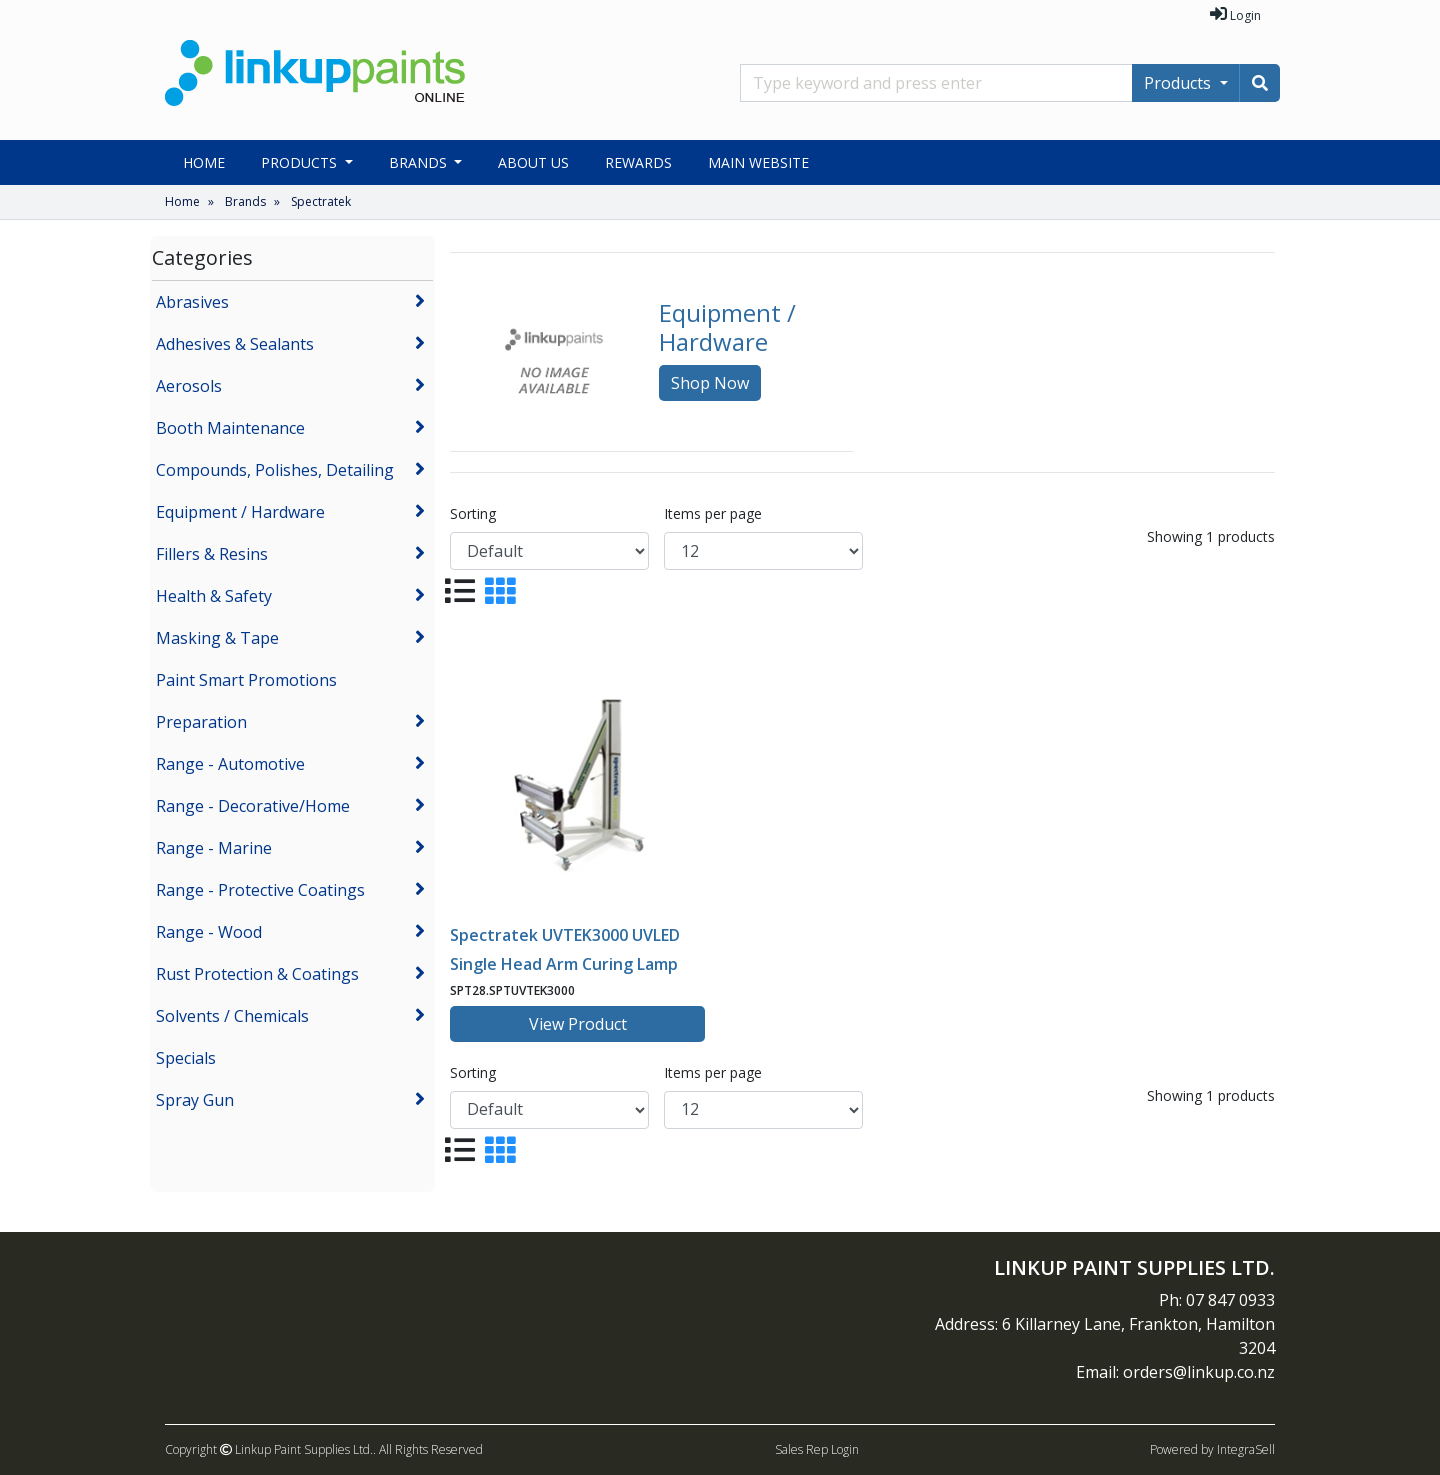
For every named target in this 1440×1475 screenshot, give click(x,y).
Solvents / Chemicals (232, 1016)
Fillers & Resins (212, 554)
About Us (533, 162)
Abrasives (192, 302)
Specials (186, 1058)
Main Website (758, 162)
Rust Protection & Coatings (257, 974)
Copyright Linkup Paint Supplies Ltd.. (270, 1449)
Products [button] (301, 162)
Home (204, 162)
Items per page (713, 513)
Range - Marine (214, 848)
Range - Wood (209, 932)
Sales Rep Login (817, 1449)
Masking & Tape (217, 638)
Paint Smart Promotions (246, 680)
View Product (578, 1024)
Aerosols (189, 386)
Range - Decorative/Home (253, 806)
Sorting (473, 513)
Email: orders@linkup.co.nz (1175, 1372)
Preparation (201, 722)
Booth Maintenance (230, 428)
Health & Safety (214, 596)
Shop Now (710, 383)
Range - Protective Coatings (260, 890)
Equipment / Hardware (240, 512)
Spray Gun (195, 1100)
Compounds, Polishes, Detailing (275, 470)
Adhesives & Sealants (235, 344)
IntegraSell (1246, 1449)
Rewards (638, 162)
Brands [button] (420, 162)
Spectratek (321, 201)
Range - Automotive (230, 764)
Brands (245, 201)
